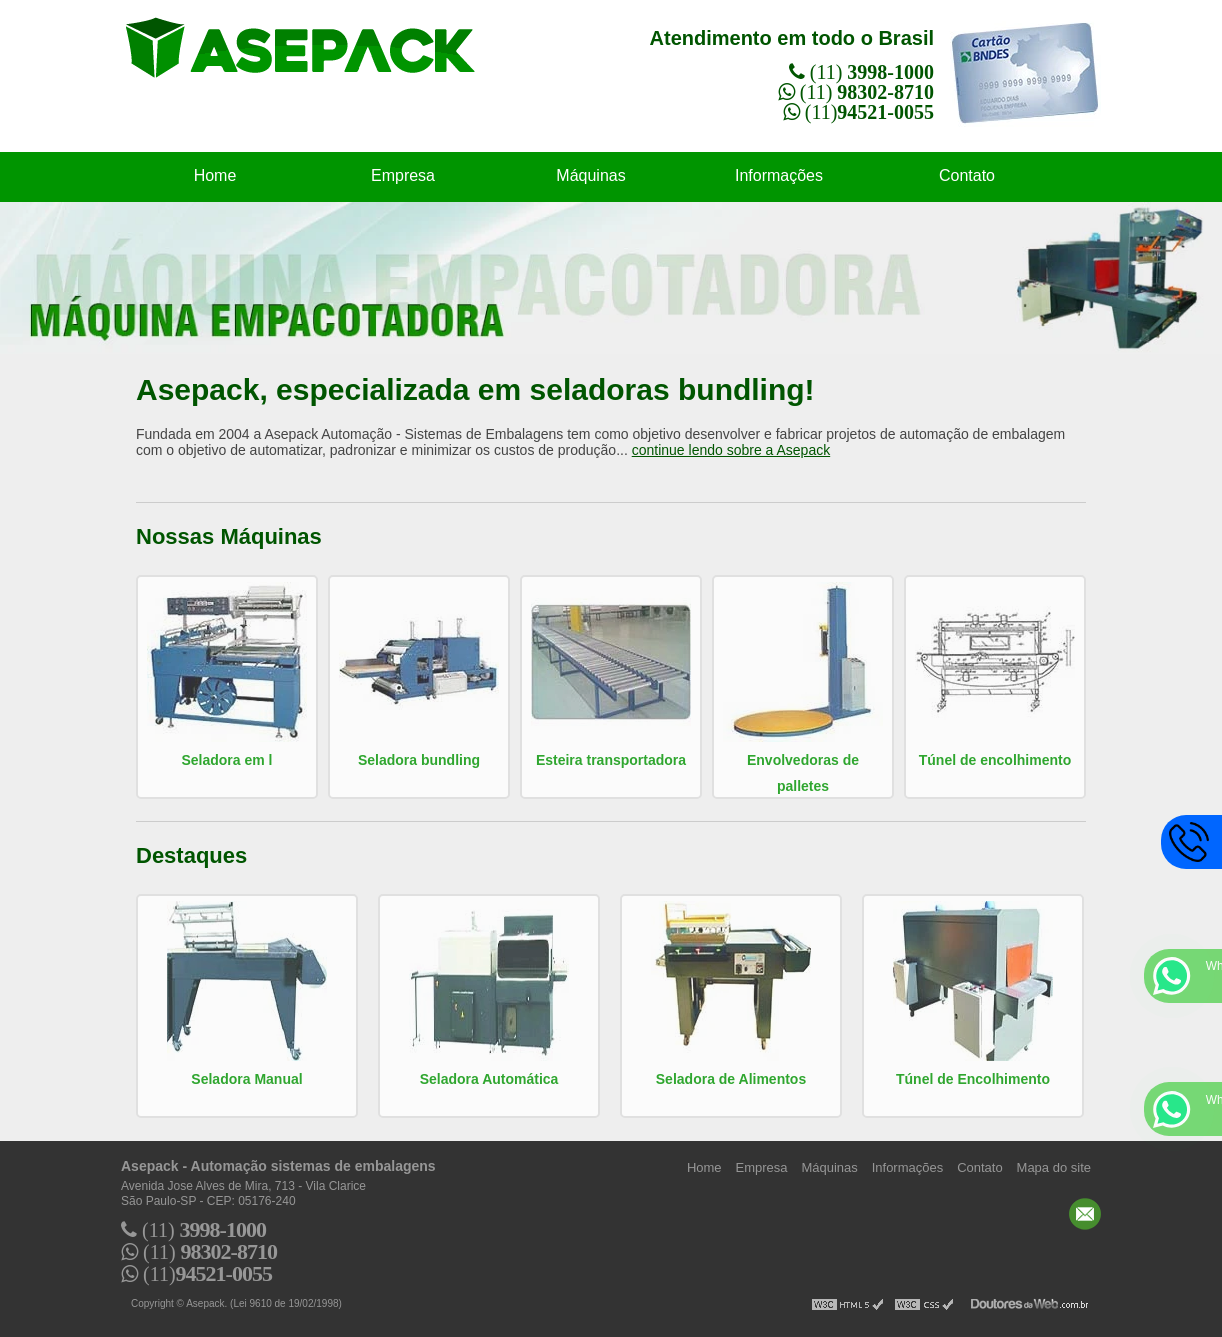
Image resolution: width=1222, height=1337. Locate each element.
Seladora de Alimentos (731, 1079)
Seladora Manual (246, 1079)
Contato (967, 175)
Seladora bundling (419, 760)
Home (215, 175)
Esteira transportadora (611, 760)
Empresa (403, 175)
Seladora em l (226, 760)
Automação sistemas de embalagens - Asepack (320, 59)
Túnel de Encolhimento (973, 1079)
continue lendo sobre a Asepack (731, 450)
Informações (779, 175)
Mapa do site (1054, 1167)
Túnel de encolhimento (995, 760)
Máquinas (590, 175)
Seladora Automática (489, 1079)
